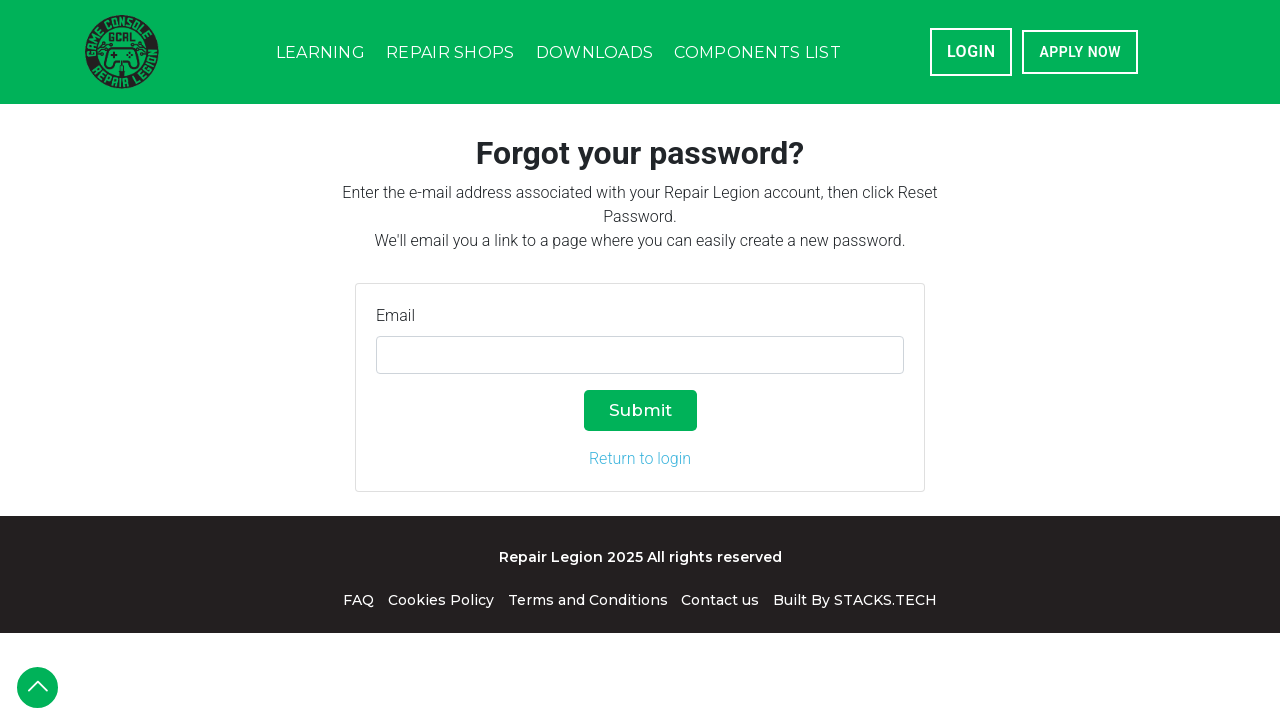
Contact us (720, 600)
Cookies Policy (441, 600)
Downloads (595, 52)
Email (395, 315)
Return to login (640, 458)
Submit (640, 410)
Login (971, 51)
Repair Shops (450, 52)
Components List (757, 52)
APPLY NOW (1080, 52)
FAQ (358, 600)
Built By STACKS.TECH (855, 600)
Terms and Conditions (588, 600)
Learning (320, 52)
